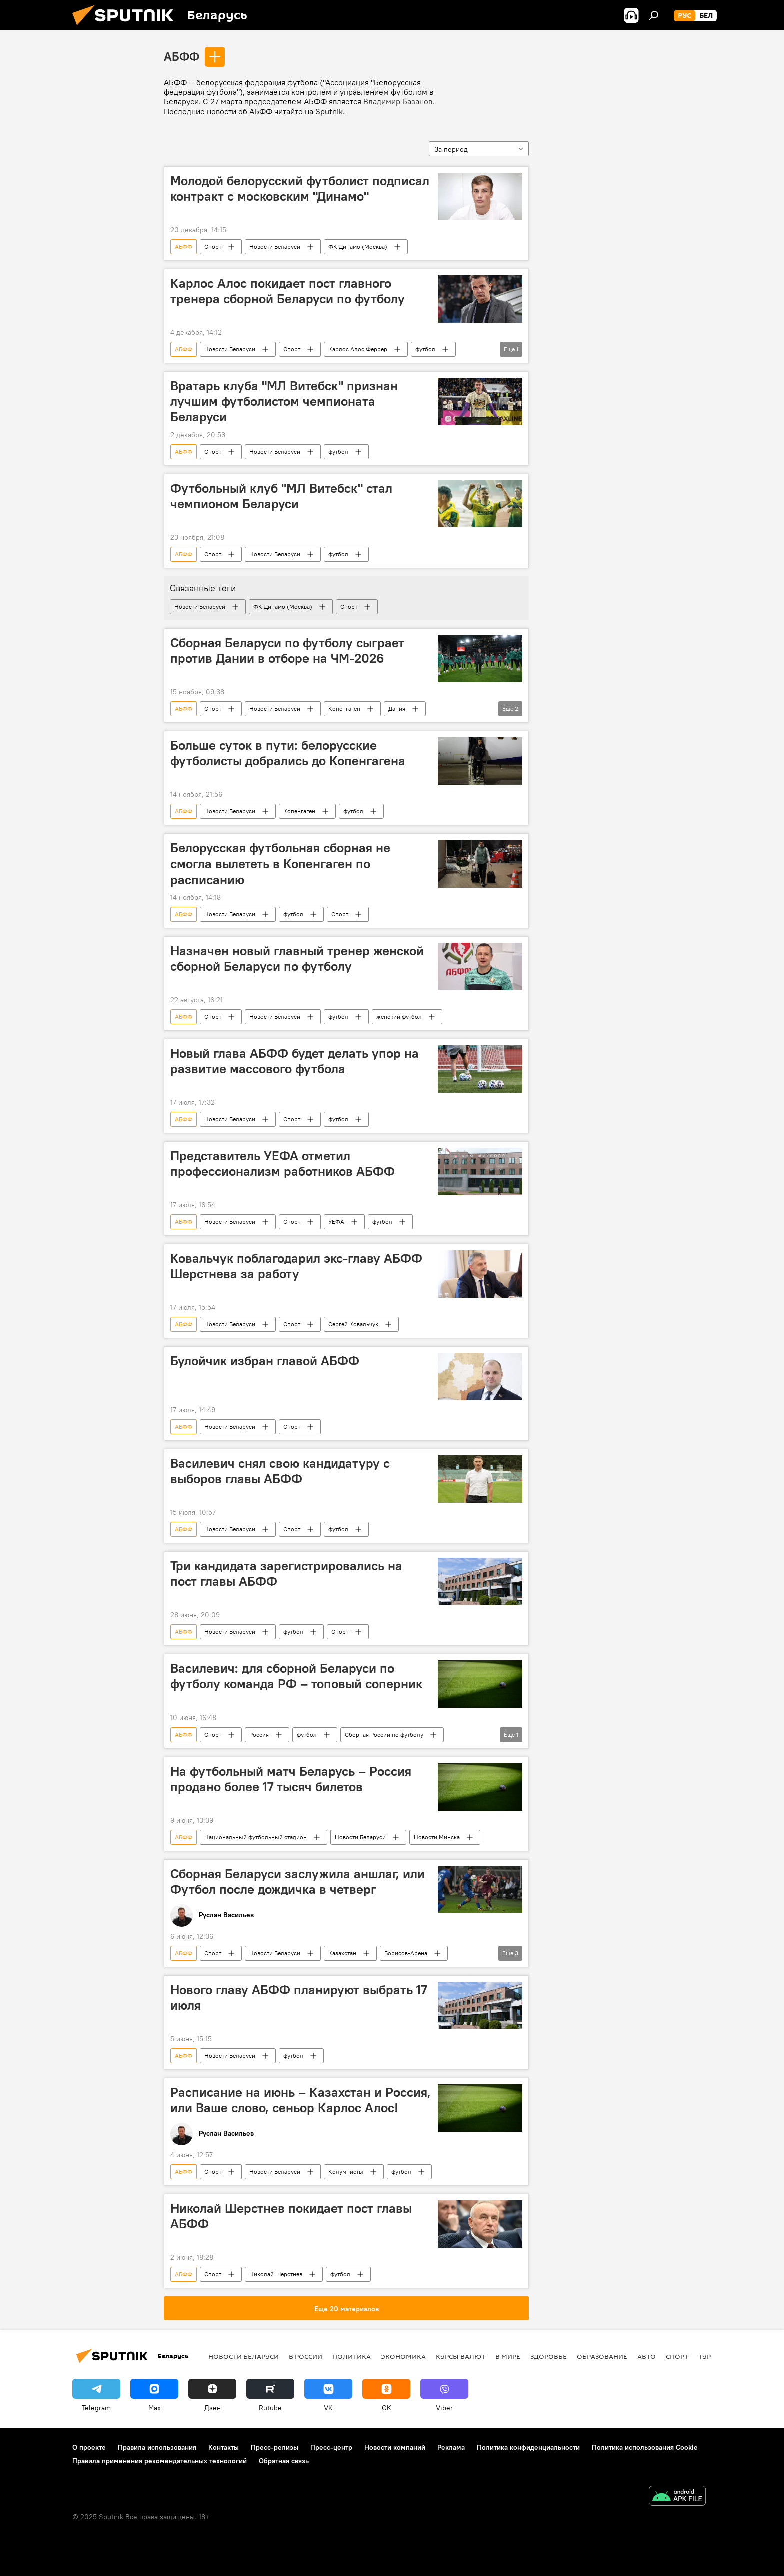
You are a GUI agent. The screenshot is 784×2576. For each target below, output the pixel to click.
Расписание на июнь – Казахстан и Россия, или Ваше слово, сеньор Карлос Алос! (300, 2100)
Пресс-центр (331, 2447)
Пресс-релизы (274, 2447)
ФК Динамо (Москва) (358, 246)
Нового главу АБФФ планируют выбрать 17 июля (298, 1997)
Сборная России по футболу (384, 1734)
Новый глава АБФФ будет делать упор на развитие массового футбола (294, 1061)
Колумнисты (346, 2171)
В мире (508, 2356)
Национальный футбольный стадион (255, 1837)
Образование (602, 2356)
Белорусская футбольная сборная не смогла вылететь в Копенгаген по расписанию (280, 863)
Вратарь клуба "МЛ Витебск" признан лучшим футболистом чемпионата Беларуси (284, 401)
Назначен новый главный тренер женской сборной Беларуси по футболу (297, 958)
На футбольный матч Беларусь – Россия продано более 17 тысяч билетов (291, 1779)
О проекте (89, 2447)
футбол (426, 349)
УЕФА (336, 1221)
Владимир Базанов (398, 101)
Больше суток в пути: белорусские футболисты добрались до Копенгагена (288, 753)
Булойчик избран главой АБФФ (265, 1361)
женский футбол (399, 1016)
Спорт (213, 246)
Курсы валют (461, 2356)
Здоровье (548, 2356)
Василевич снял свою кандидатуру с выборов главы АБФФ (280, 1471)
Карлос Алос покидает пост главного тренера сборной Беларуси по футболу (287, 291)
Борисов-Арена (406, 1953)
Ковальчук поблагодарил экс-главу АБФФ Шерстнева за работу (296, 1266)
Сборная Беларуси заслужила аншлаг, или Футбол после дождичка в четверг (297, 1881)
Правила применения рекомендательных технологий (159, 2460)
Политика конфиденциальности (528, 2447)
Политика (351, 2356)
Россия (259, 1734)
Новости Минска (437, 1837)
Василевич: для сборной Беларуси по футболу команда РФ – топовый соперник (296, 1676)
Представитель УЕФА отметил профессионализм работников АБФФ (282, 1163)
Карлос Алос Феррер (358, 349)
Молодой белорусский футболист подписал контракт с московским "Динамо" (300, 188)
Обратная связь (284, 2460)
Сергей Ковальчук (353, 1324)
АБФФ (182, 56)
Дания (397, 708)
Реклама (451, 2447)
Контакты (223, 2447)
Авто (647, 2356)
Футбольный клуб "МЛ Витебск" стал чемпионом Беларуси (281, 496)
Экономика (403, 2356)
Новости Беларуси (275, 246)
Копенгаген (344, 708)
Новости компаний (395, 2447)
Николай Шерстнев (276, 2274)
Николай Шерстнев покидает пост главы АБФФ (291, 2216)
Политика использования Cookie (645, 2447)
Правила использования (157, 2447)
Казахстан (342, 1953)
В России (305, 2356)
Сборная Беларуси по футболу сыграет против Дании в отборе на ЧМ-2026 (287, 650)
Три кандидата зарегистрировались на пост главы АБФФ (286, 1573)
